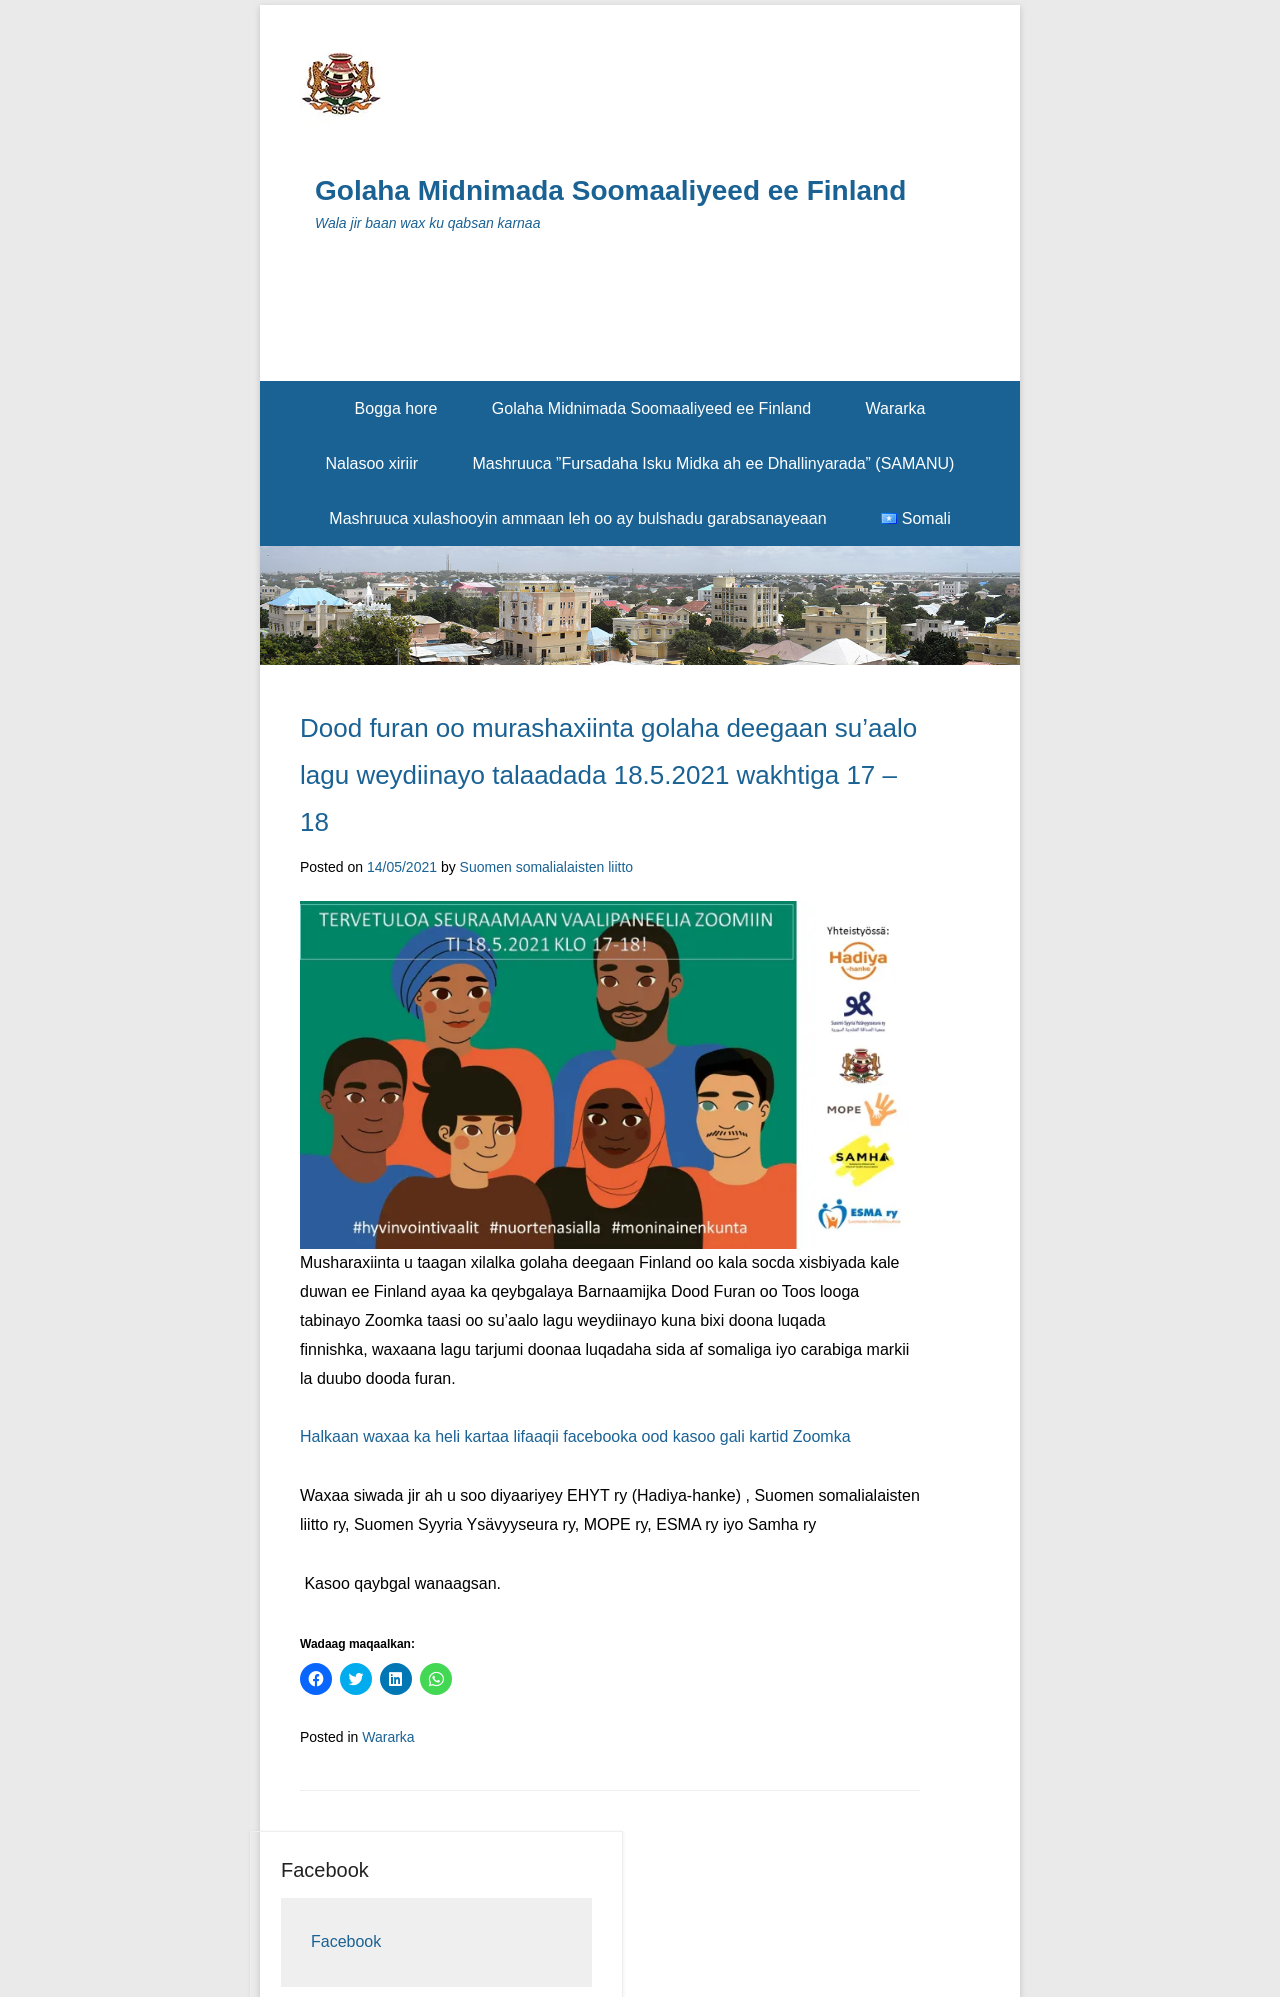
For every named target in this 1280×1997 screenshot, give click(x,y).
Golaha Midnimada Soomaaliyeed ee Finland (610, 190)
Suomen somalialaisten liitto (547, 867)
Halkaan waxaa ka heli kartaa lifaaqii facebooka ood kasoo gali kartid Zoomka (575, 1436)
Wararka (896, 408)
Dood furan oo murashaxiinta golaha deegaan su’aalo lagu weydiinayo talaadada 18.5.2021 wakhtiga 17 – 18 (608, 775)
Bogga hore (396, 408)
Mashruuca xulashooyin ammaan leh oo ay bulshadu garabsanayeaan (577, 518)
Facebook (325, 1870)
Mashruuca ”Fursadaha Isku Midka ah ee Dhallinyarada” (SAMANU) (713, 463)
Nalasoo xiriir (372, 463)
